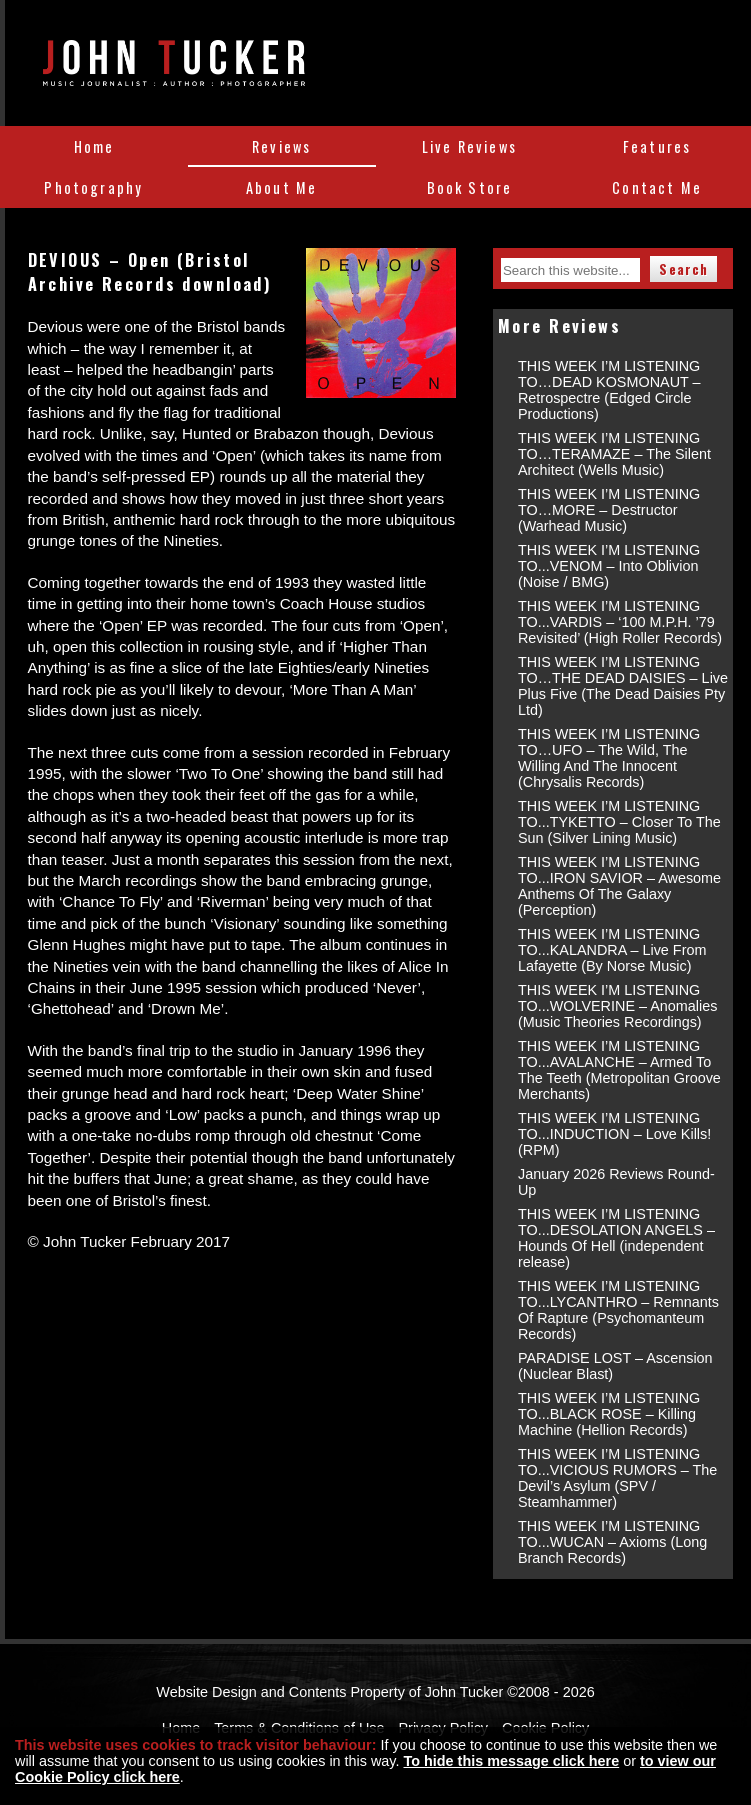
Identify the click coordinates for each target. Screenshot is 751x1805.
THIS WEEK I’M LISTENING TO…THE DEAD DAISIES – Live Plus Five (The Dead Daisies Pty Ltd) (623, 686)
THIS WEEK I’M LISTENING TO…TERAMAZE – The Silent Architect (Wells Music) (614, 454)
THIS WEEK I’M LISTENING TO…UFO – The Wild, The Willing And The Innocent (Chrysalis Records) (609, 758)
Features (657, 146)
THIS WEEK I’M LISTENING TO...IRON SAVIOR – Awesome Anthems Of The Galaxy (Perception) (619, 886)
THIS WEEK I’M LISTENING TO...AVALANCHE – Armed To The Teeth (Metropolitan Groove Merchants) (619, 1070)
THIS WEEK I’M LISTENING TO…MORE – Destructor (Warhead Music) (609, 510)
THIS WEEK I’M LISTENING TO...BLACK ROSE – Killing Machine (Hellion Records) (609, 1414)
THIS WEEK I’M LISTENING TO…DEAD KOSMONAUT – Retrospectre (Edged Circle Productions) (609, 390)
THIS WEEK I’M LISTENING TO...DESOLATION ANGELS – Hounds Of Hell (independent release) (616, 1238)
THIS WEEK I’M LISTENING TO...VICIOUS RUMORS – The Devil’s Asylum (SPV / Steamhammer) (617, 1478)
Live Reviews (469, 146)
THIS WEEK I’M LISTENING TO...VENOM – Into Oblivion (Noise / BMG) (609, 566)
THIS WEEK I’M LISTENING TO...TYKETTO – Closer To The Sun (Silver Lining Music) (619, 822)
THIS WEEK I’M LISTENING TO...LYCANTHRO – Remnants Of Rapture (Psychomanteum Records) (618, 1310)
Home (94, 146)
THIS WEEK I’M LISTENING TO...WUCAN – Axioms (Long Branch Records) (612, 1542)
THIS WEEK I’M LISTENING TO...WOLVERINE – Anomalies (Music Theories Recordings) (617, 1006)
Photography (93, 187)
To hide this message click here (512, 1761)
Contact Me (657, 187)
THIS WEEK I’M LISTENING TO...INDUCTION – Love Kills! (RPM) (614, 1134)
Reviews (281, 146)
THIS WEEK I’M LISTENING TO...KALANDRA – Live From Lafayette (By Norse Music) (612, 950)
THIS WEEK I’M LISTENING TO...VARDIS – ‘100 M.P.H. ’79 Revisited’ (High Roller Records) (620, 622)
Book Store (470, 187)
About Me (281, 187)
